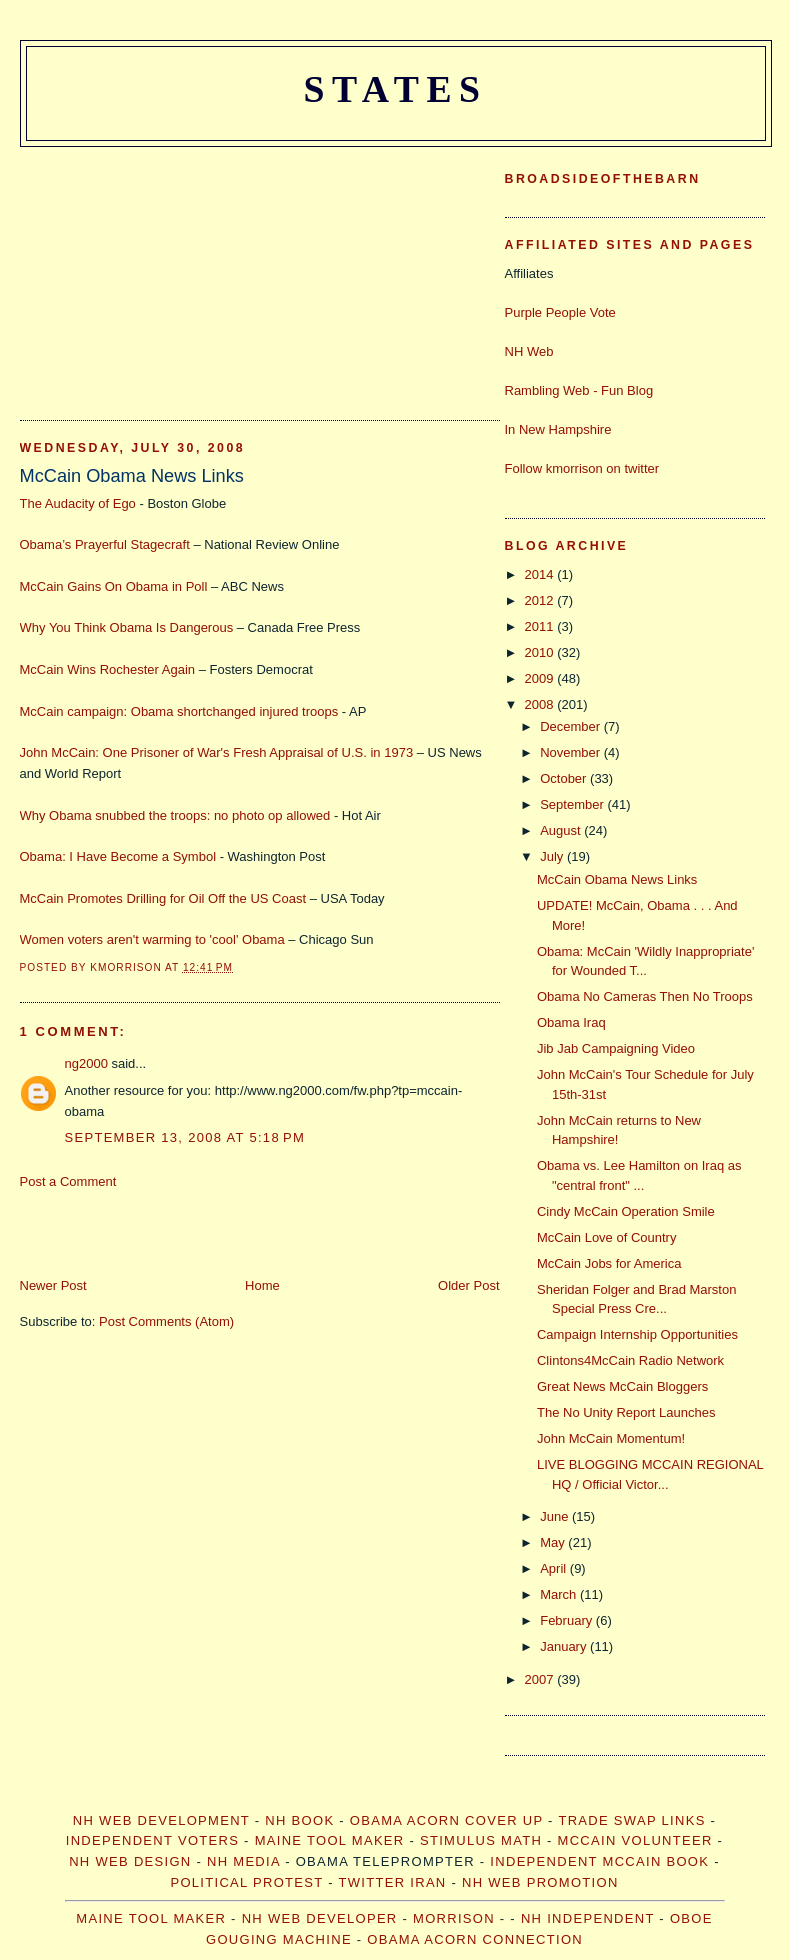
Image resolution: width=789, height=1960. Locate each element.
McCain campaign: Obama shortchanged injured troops (179, 711)
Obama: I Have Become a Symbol (118, 856)
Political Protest (246, 1882)
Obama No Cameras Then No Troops (645, 996)
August (562, 830)
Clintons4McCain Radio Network (630, 1360)
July (553, 856)
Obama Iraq (571, 1022)
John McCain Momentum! (611, 1438)
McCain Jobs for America (609, 1263)
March (560, 1594)
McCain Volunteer (635, 1840)
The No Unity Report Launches (626, 1412)
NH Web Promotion (540, 1882)
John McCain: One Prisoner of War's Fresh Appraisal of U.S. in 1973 (217, 752)
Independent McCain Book (599, 1861)
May (554, 1542)
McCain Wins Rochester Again (108, 669)
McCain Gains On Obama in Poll (114, 586)
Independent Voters (152, 1840)
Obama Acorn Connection (475, 1939)
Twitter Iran (393, 1882)
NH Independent (588, 1918)
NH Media (243, 1861)
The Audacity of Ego (78, 503)
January (565, 1646)
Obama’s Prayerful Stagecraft (105, 544)
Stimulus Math (481, 1840)
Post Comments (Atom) (166, 1321)
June (556, 1516)
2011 (541, 626)
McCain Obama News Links (132, 476)
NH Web (529, 351)
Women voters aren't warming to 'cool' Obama (152, 939)
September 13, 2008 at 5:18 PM (185, 1137)
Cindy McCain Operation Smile (626, 1211)
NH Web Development (161, 1820)
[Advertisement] (170, 272)
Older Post (468, 1285)
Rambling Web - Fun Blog (579, 390)
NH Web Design (130, 1861)
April (555, 1568)
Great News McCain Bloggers (622, 1386)
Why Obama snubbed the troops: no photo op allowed (175, 815)
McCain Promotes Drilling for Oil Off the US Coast (163, 898)
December (572, 726)
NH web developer (320, 1918)
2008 (541, 704)
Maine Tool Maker (330, 1840)
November (572, 752)
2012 (541, 600)
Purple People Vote (560, 312)
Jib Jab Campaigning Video (616, 1048)
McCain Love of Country (606, 1237)
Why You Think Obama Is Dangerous (127, 627)
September (573, 804)
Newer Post (53, 1285)
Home (262, 1285)
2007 (541, 1679)
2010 (541, 652)
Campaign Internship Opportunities (637, 1334)
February (568, 1620)
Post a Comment (68, 1181)
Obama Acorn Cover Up (446, 1820)
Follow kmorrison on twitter (582, 468)
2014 (541, 574)
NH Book (299, 1820)
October (565, 778)
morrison (454, 1918)
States (395, 89)
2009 (541, 678)
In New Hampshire (558, 429)
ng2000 (86, 1063)
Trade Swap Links (631, 1820)
